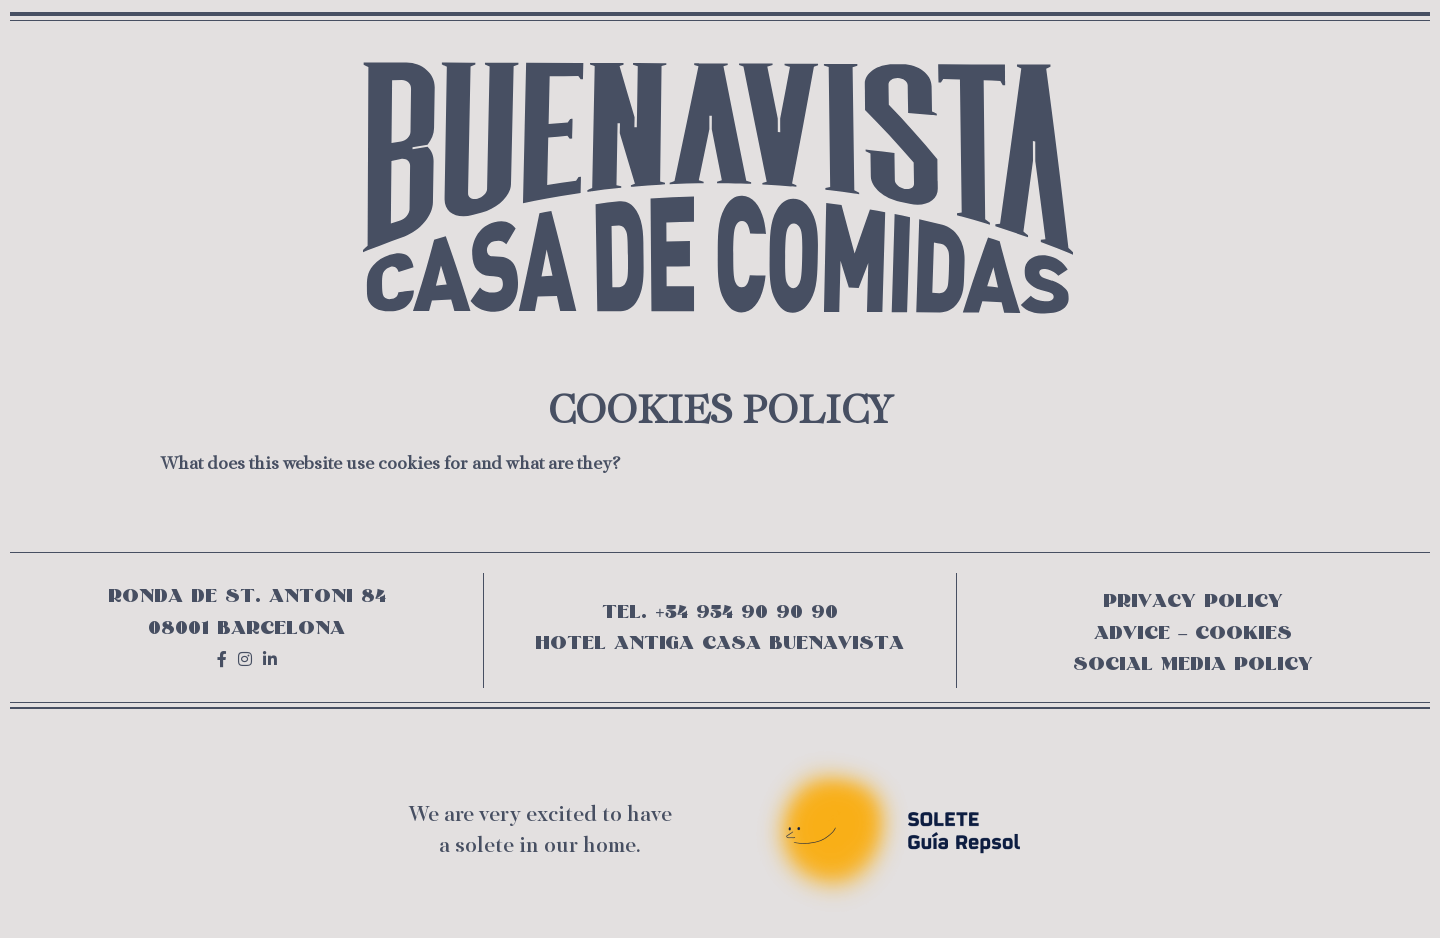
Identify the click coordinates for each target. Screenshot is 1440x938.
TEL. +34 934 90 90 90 (719, 611)
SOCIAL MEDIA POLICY (1193, 663)
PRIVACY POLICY (1193, 600)
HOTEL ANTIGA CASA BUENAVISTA (719, 642)
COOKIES (1243, 632)
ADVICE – (1144, 632)
